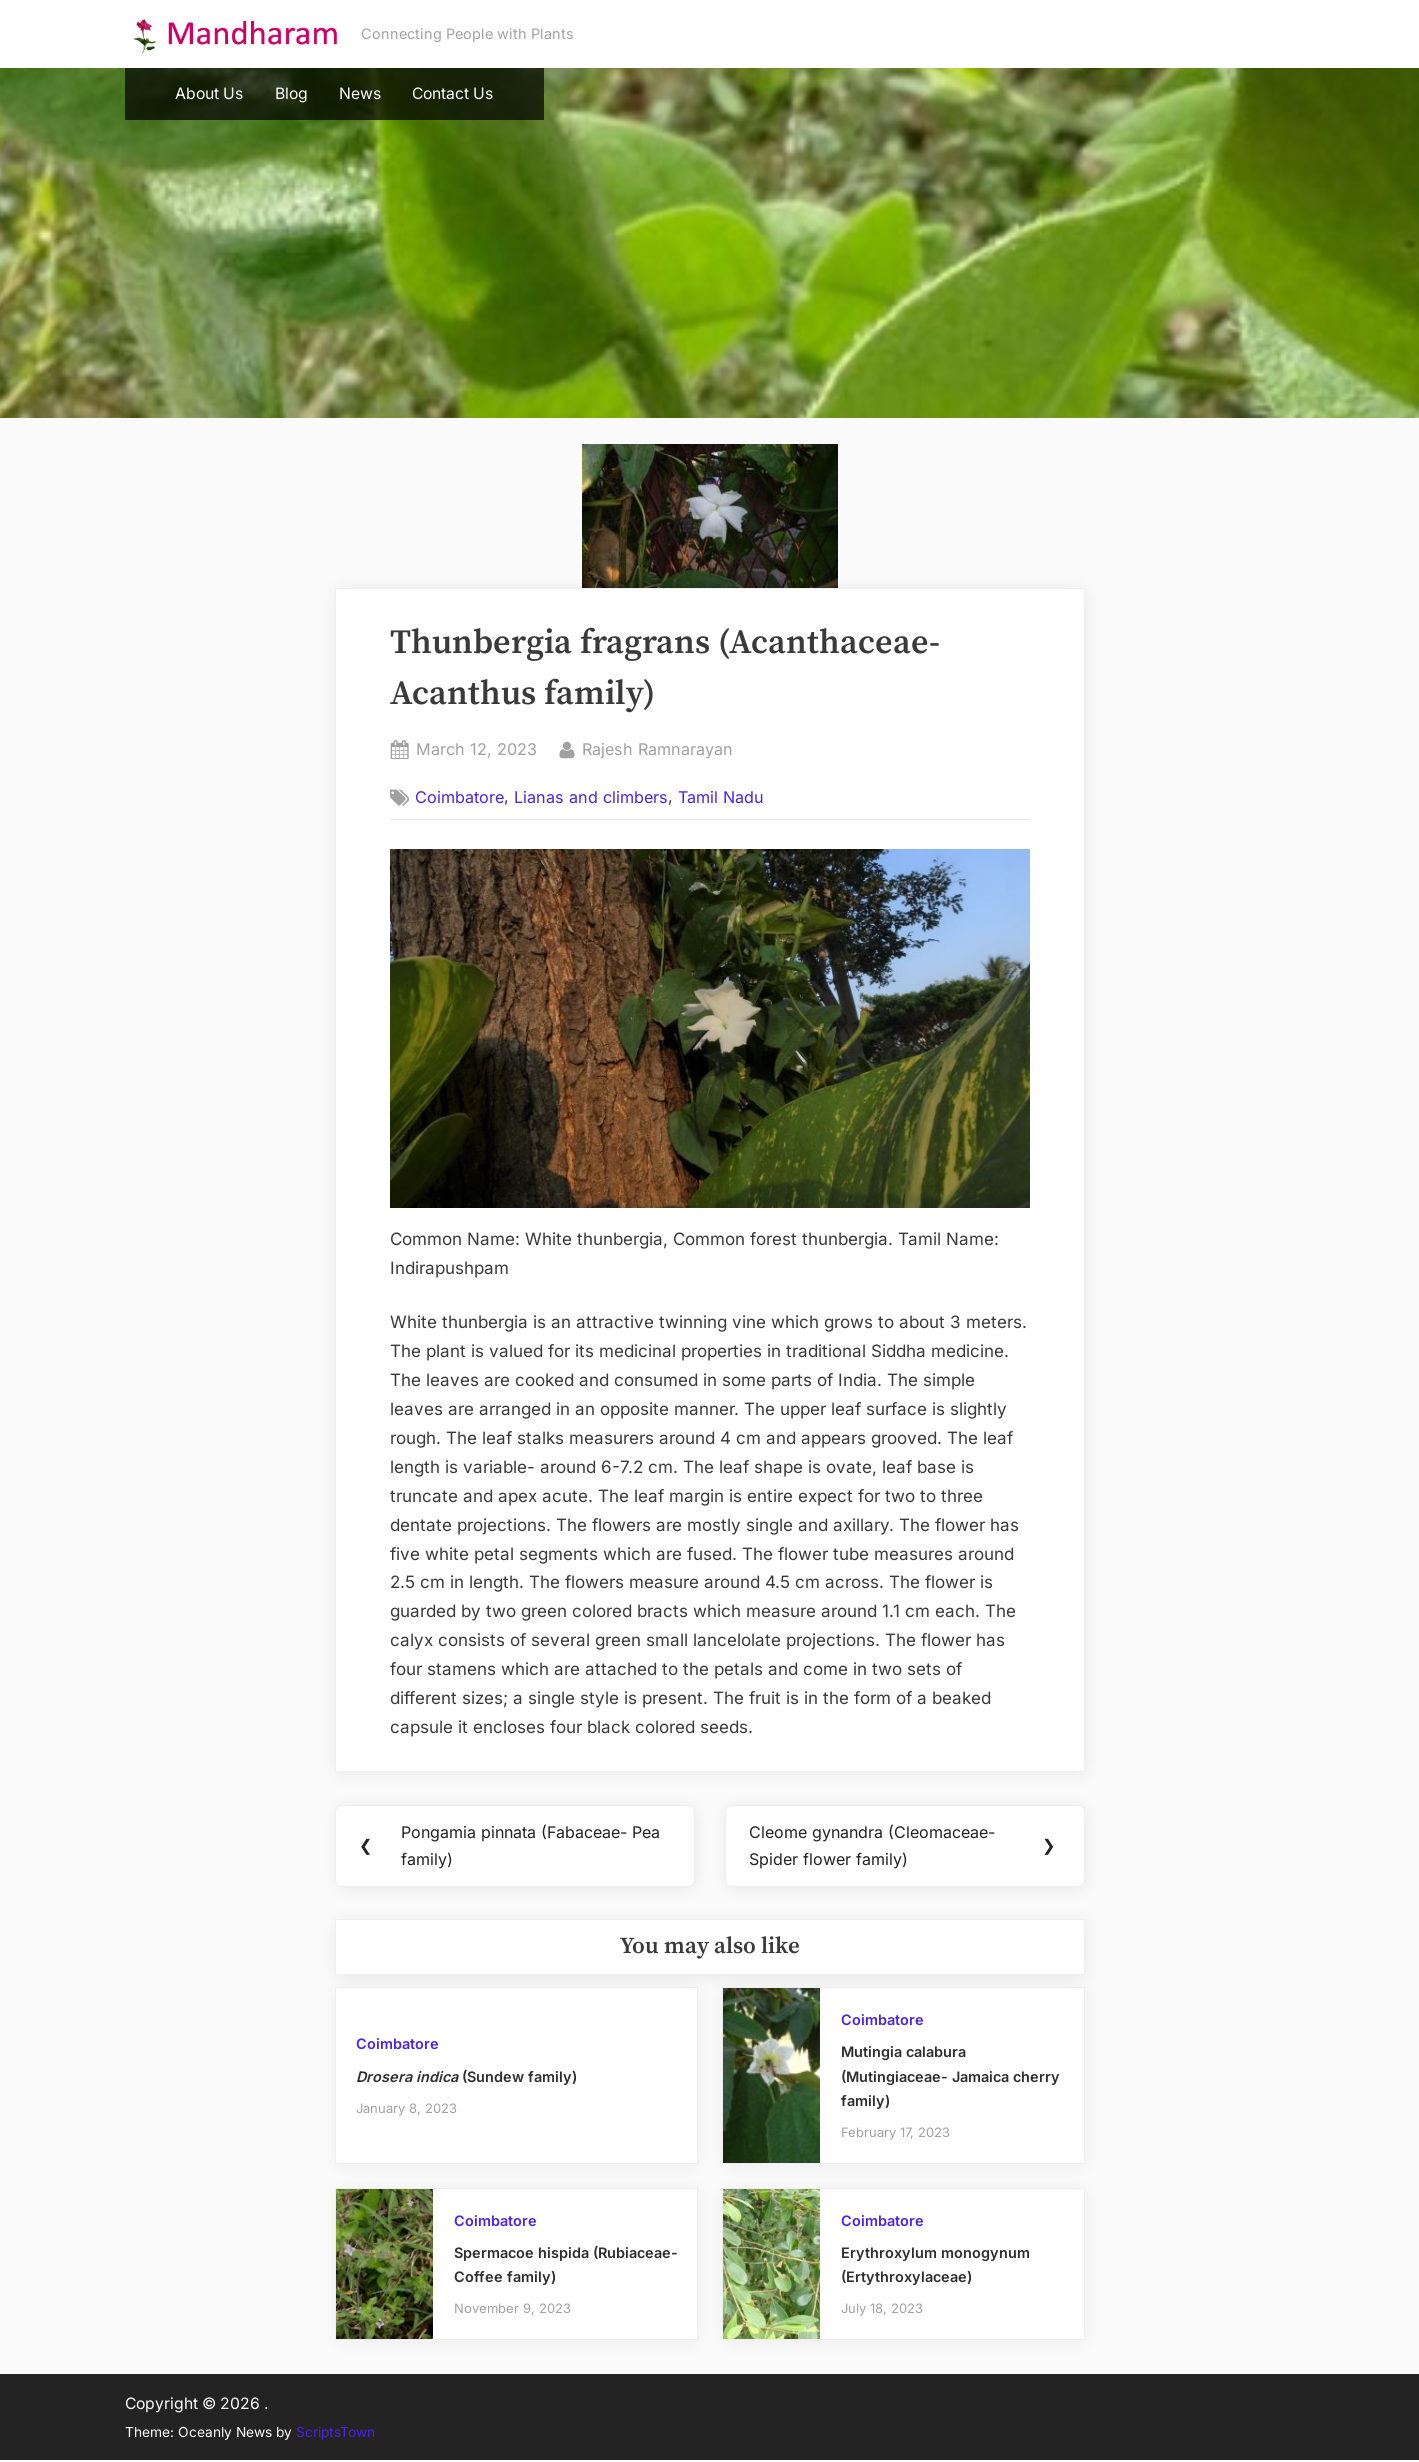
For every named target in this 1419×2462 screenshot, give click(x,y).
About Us (209, 93)
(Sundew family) (466, 2077)
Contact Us (452, 93)
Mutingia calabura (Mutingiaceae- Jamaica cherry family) (950, 2077)
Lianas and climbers (591, 797)
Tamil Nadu (721, 797)
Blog (291, 93)
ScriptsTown (335, 2433)
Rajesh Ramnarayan (657, 747)
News (360, 93)
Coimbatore (459, 797)
